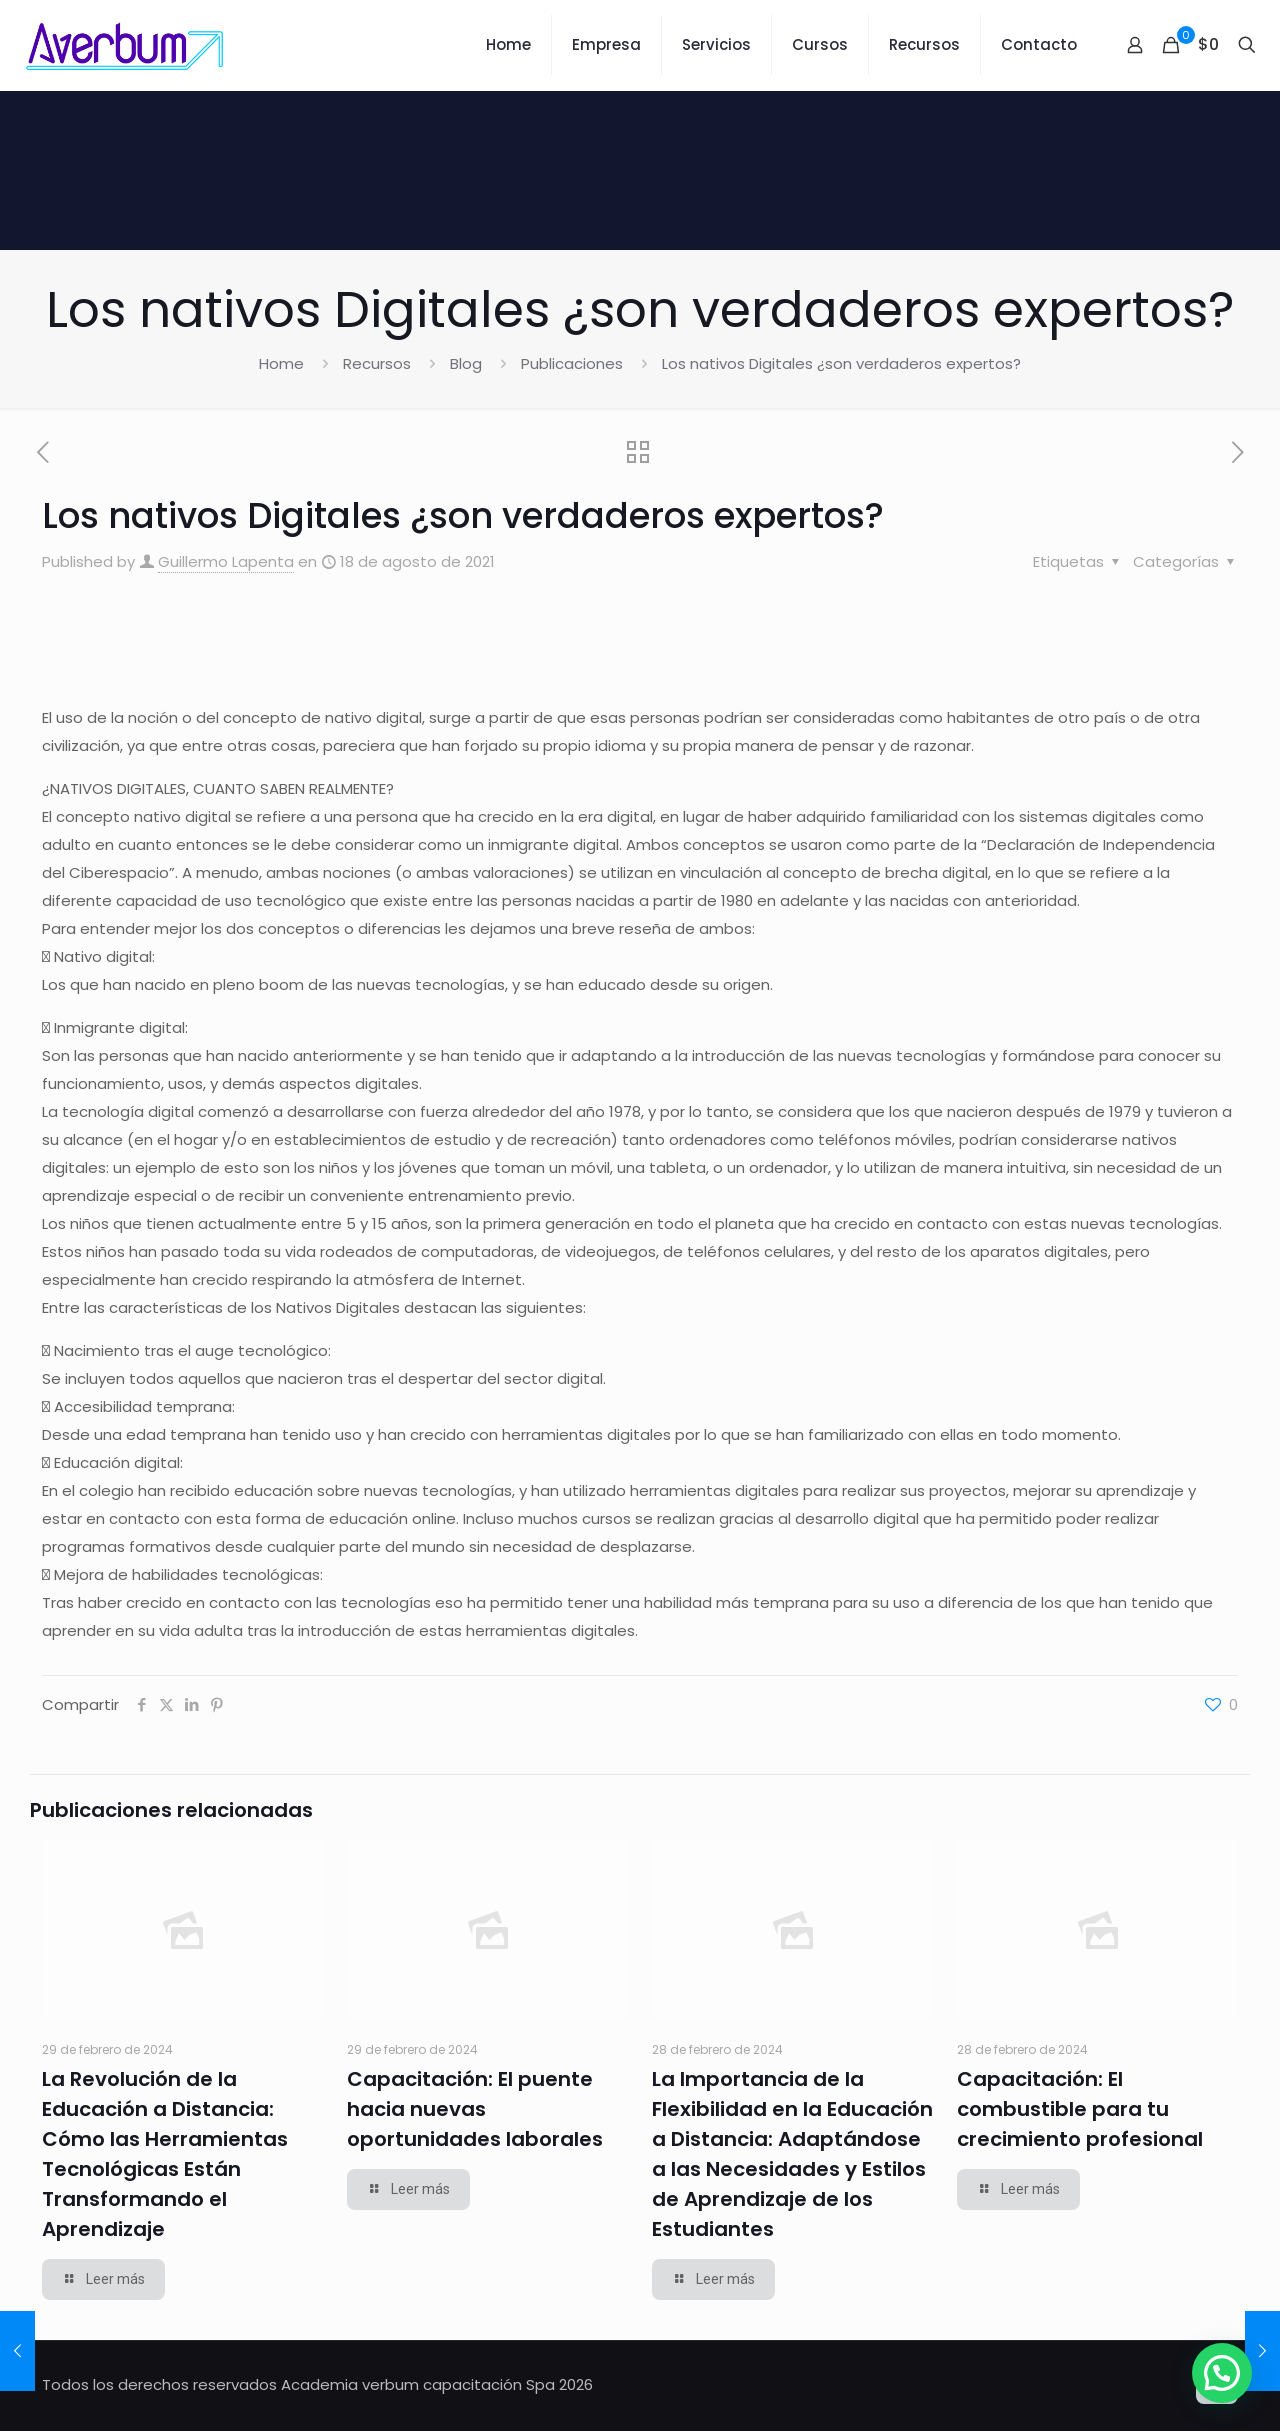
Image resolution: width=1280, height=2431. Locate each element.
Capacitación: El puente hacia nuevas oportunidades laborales (475, 2109)
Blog (466, 363)
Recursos (377, 363)
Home (281, 363)
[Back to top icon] (1217, 2383)
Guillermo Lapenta (226, 561)
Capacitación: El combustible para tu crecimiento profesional (1080, 2109)
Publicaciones (572, 363)
